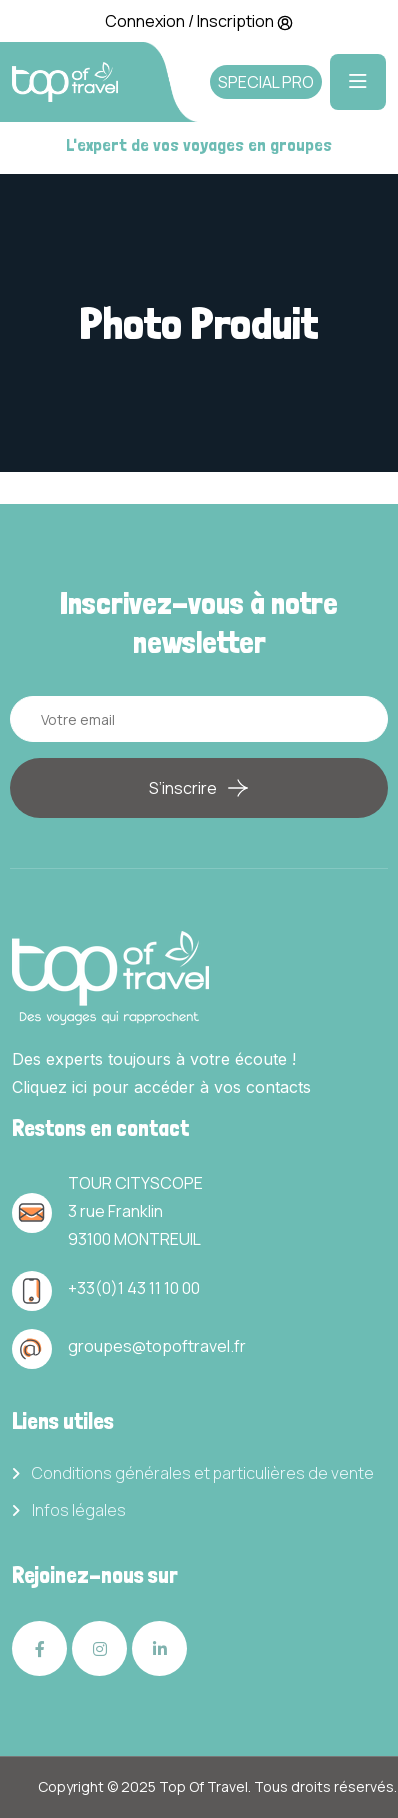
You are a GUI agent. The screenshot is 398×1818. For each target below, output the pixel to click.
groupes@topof (128, 1346)
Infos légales (79, 1510)
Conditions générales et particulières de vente (203, 1473)
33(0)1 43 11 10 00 (138, 1288)
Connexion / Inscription (199, 21)
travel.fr (217, 1346)
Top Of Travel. (205, 1786)
